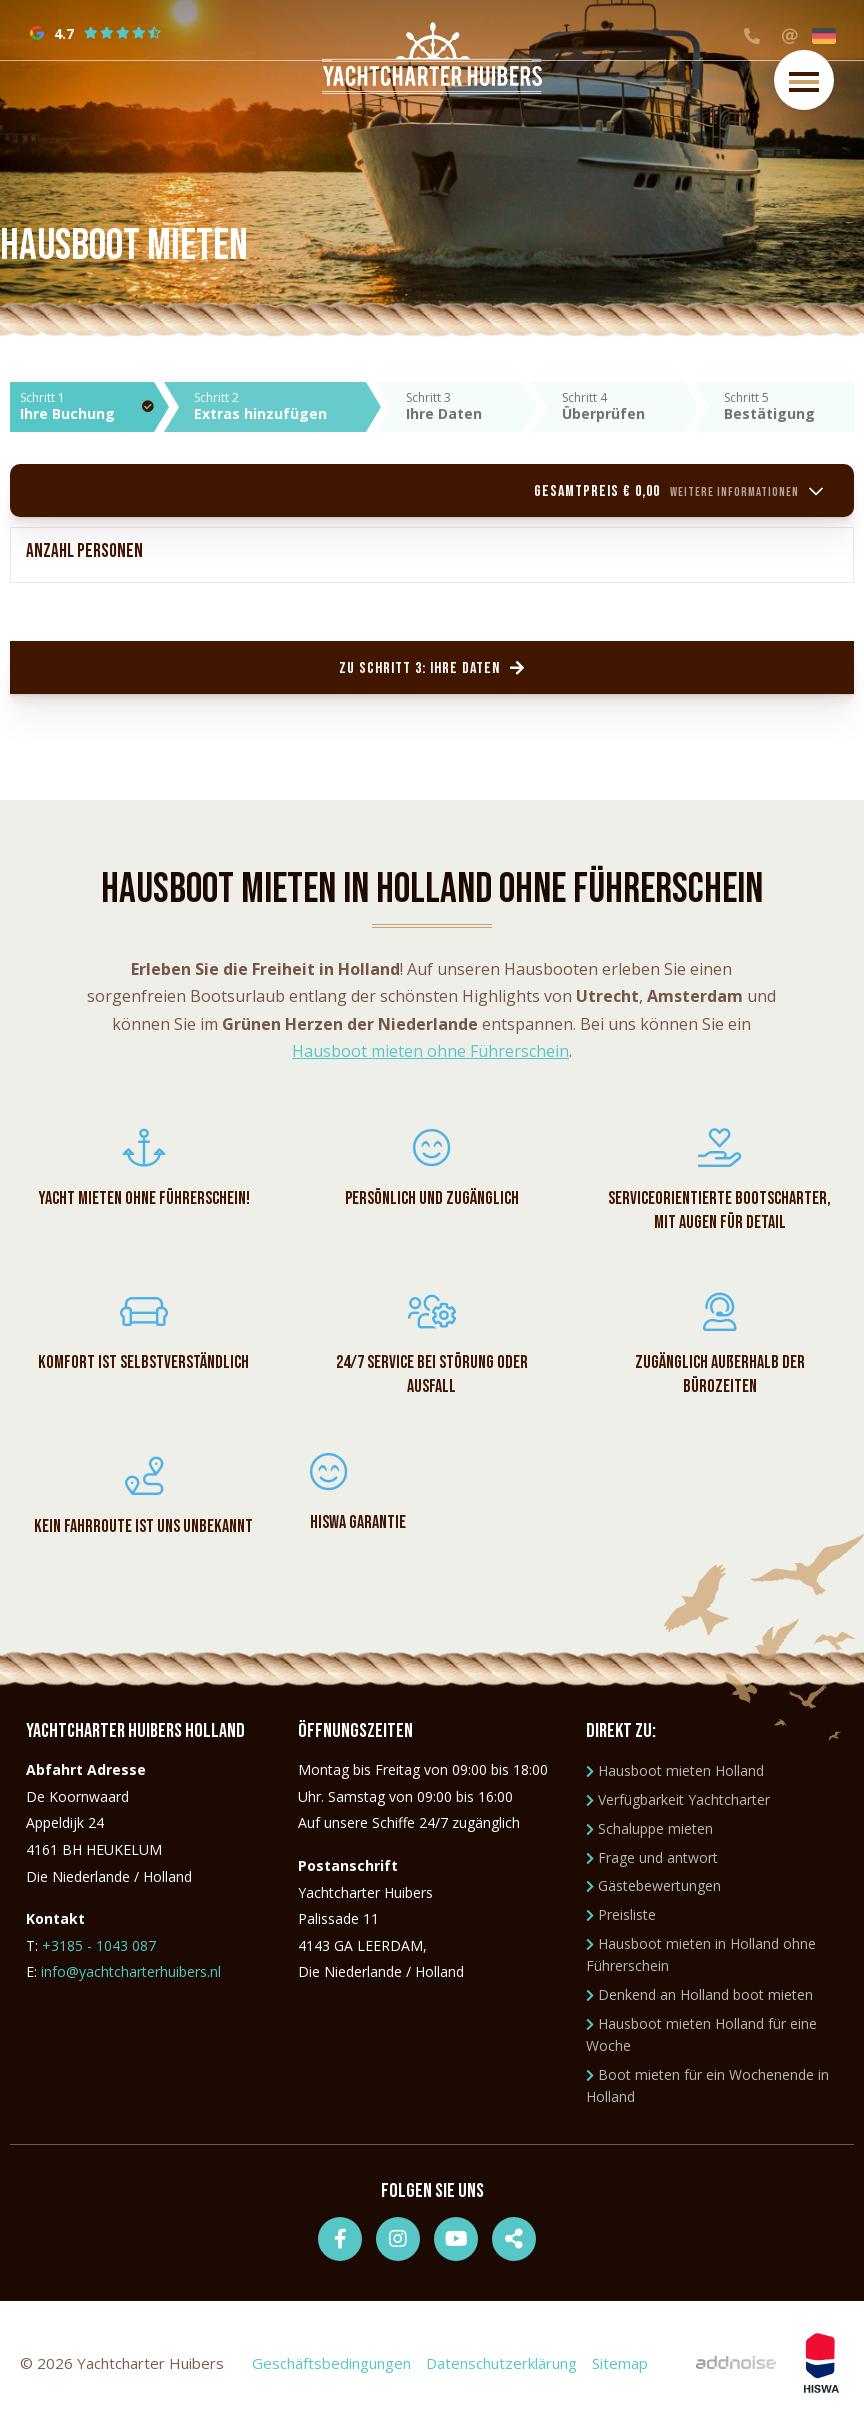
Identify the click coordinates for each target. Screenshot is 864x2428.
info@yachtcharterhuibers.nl (131, 1974)
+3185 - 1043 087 (99, 1948)
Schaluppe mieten (649, 1831)
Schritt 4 (623, 406)
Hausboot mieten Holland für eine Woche (701, 2037)
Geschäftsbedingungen (331, 2366)
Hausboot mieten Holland (675, 1773)
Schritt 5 (789, 406)
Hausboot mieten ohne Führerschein (430, 1051)
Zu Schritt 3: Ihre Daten (432, 668)
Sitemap (620, 2366)
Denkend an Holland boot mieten (699, 1997)
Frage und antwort (652, 1860)
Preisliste (621, 1917)
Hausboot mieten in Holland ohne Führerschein (701, 1957)
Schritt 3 (463, 406)
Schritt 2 (280, 406)
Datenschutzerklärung (501, 2366)
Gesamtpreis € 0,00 (679, 491)
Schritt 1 (87, 406)
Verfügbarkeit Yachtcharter (678, 1802)
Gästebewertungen (653, 1888)
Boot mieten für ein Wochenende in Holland (707, 2088)
